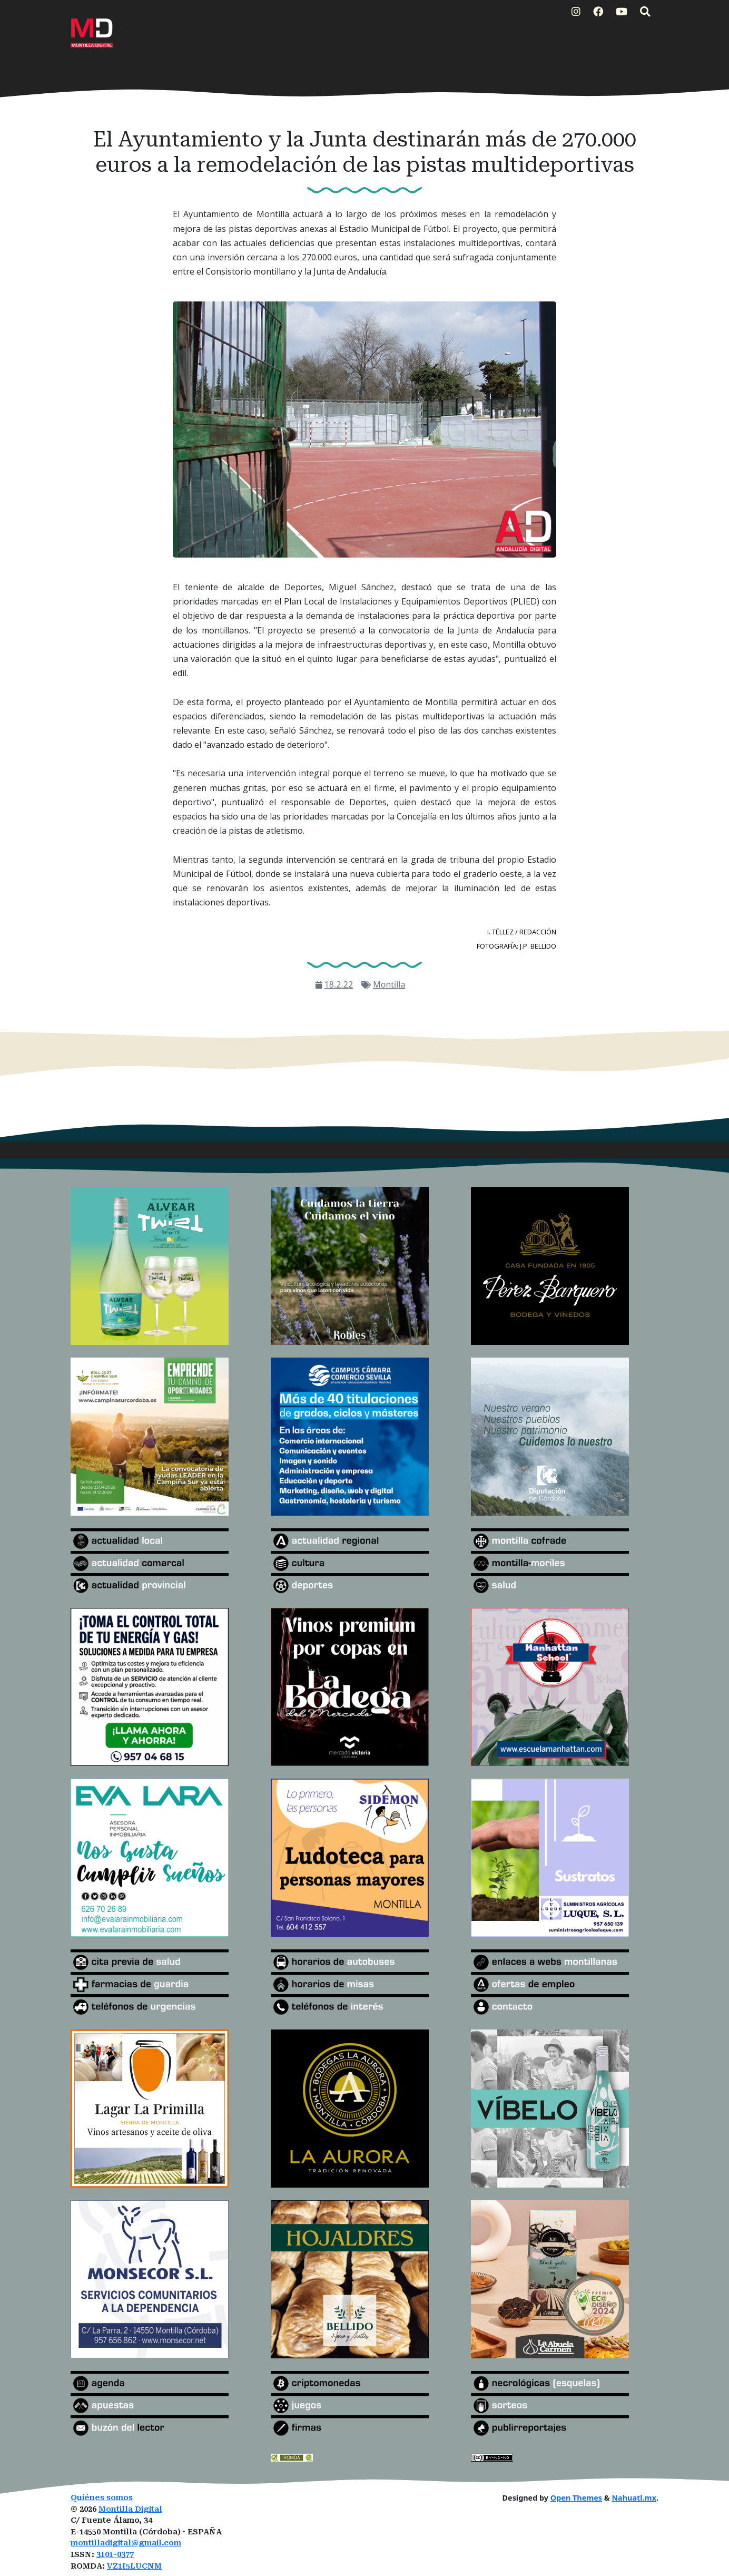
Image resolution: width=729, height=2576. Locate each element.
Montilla (389, 984)
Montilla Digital (130, 2509)
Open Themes (576, 2498)
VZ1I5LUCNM (134, 2566)
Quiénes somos (102, 2497)
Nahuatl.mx (634, 2498)
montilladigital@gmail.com (126, 2543)
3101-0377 (115, 2554)
